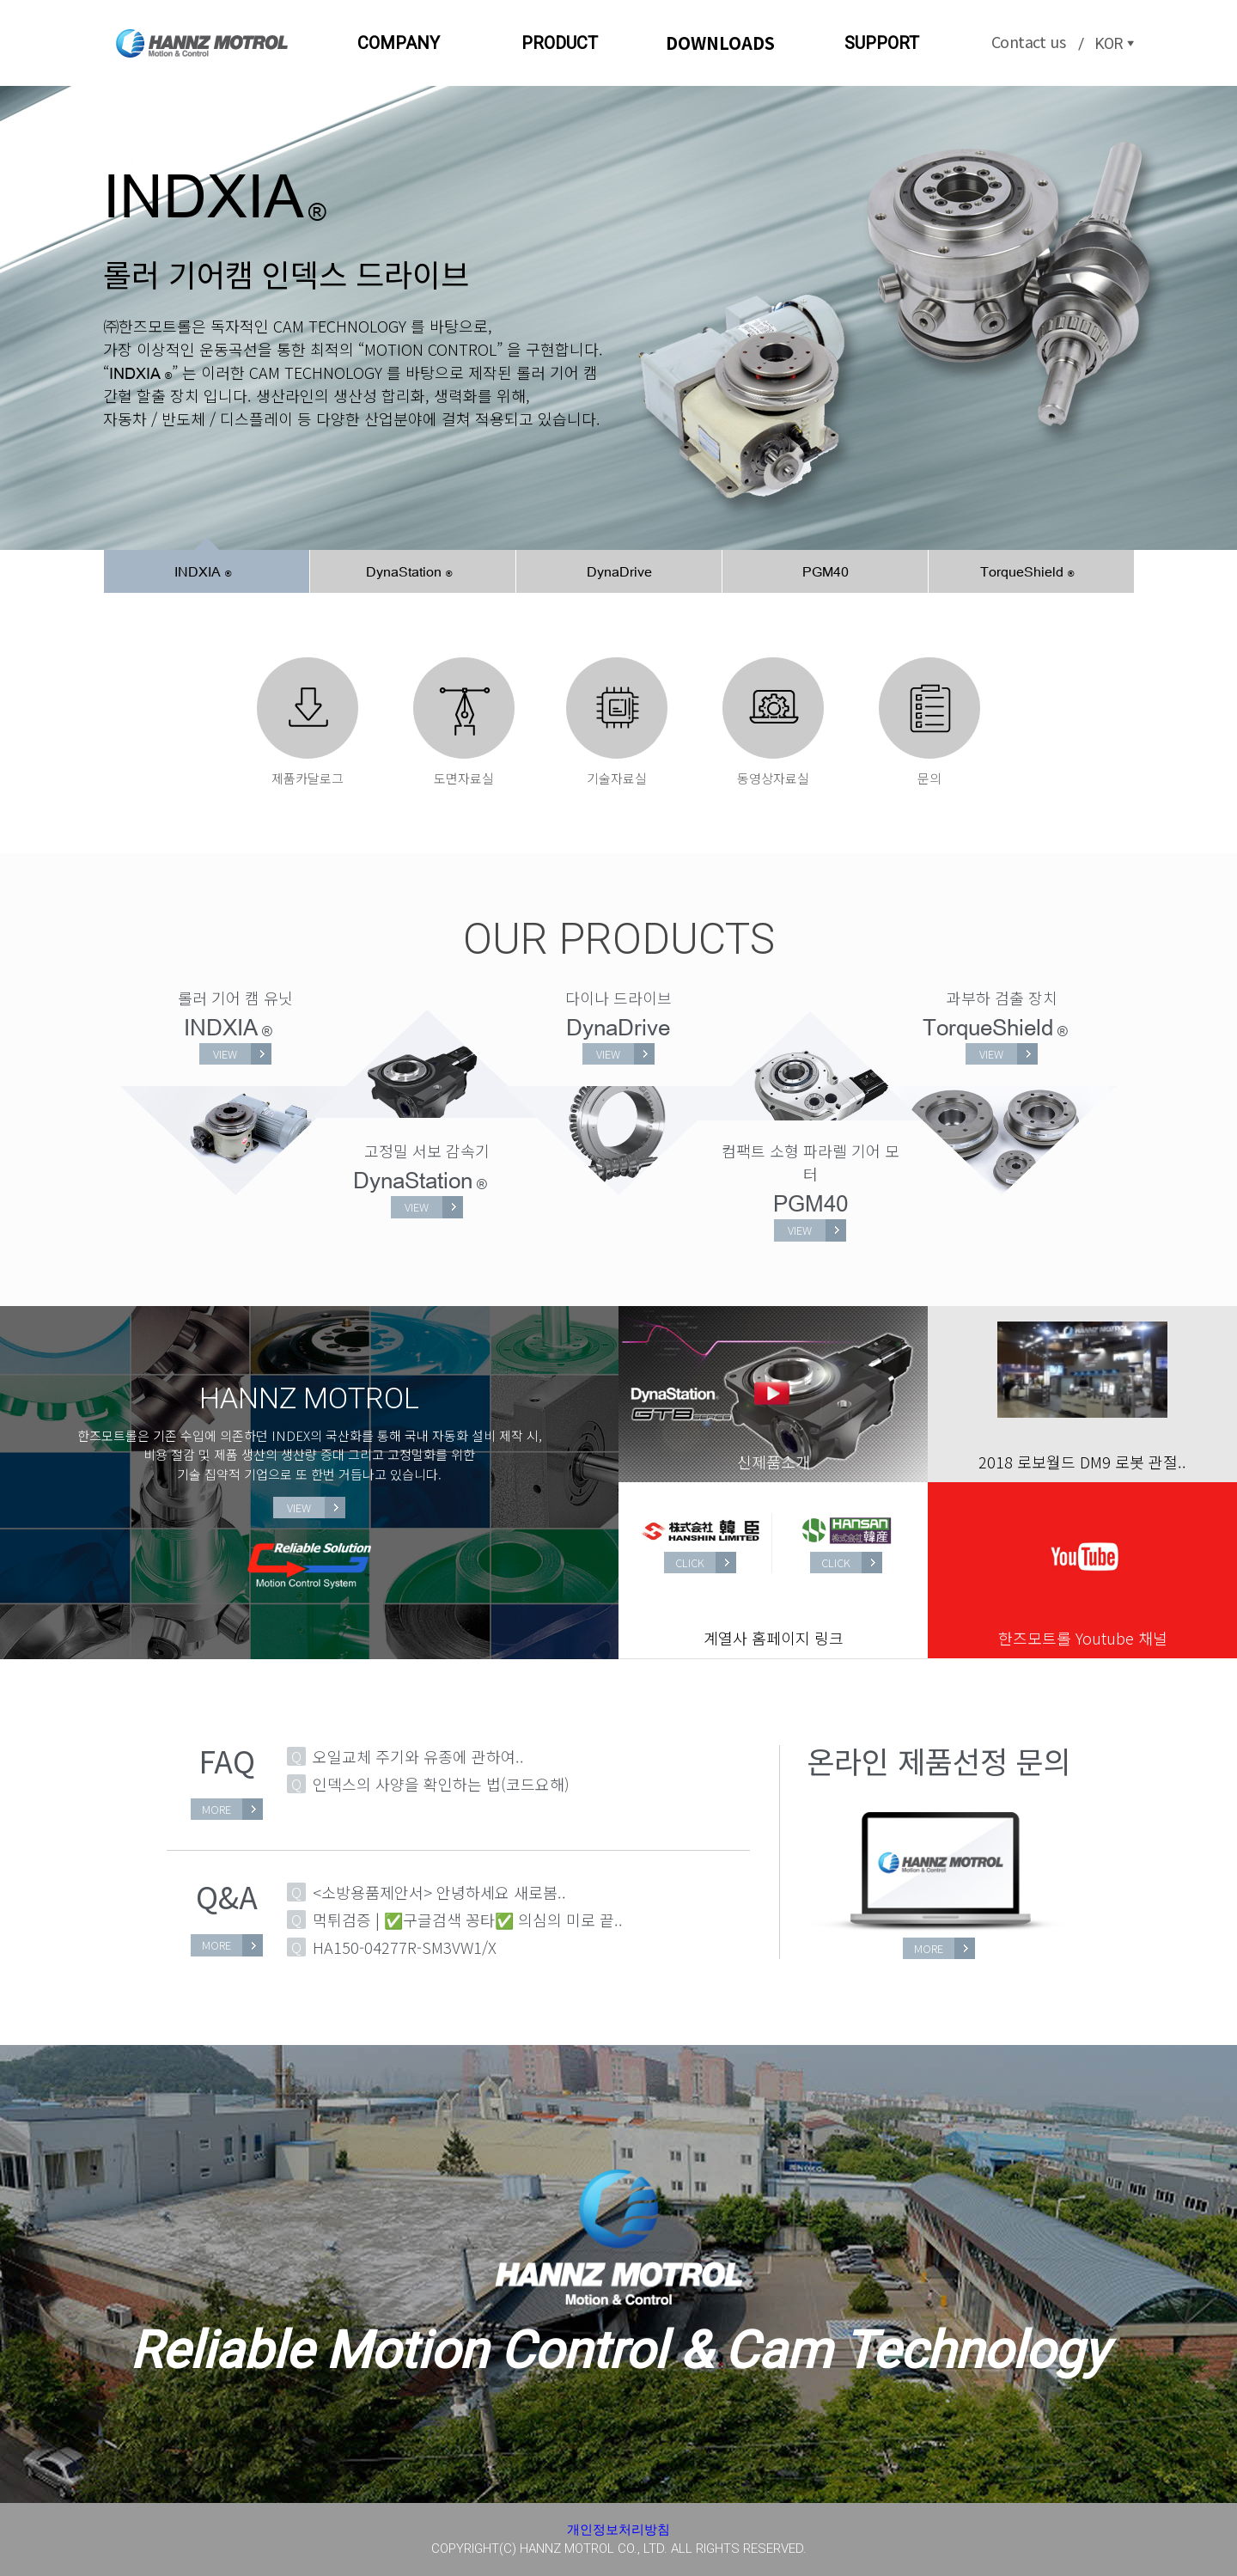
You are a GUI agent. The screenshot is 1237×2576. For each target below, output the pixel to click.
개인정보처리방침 (618, 2529)
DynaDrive (619, 571)
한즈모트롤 (202, 43)
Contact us (1028, 41)
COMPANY (398, 43)
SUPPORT (881, 43)
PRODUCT (559, 43)
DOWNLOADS (720, 42)
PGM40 (825, 571)
